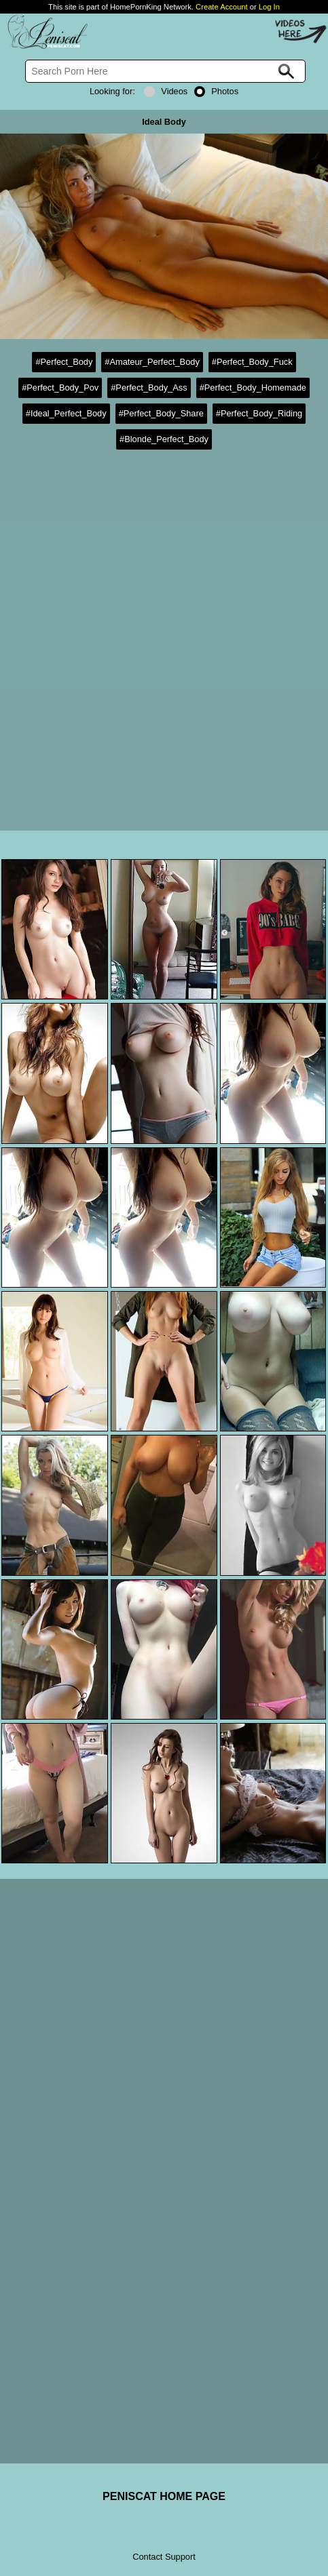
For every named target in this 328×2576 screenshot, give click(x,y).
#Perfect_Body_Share (161, 413)
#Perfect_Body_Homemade (253, 387)
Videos (165, 91)
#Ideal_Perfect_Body (66, 413)
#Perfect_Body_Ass (149, 387)
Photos (216, 91)
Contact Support (163, 2557)
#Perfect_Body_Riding (259, 413)
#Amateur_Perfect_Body (152, 362)
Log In (269, 7)
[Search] (165, 71)
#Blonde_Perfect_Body (164, 439)
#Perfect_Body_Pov (60, 387)
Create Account (222, 7)
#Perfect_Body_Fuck (252, 362)
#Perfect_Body (63, 362)
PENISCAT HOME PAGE (164, 2496)
